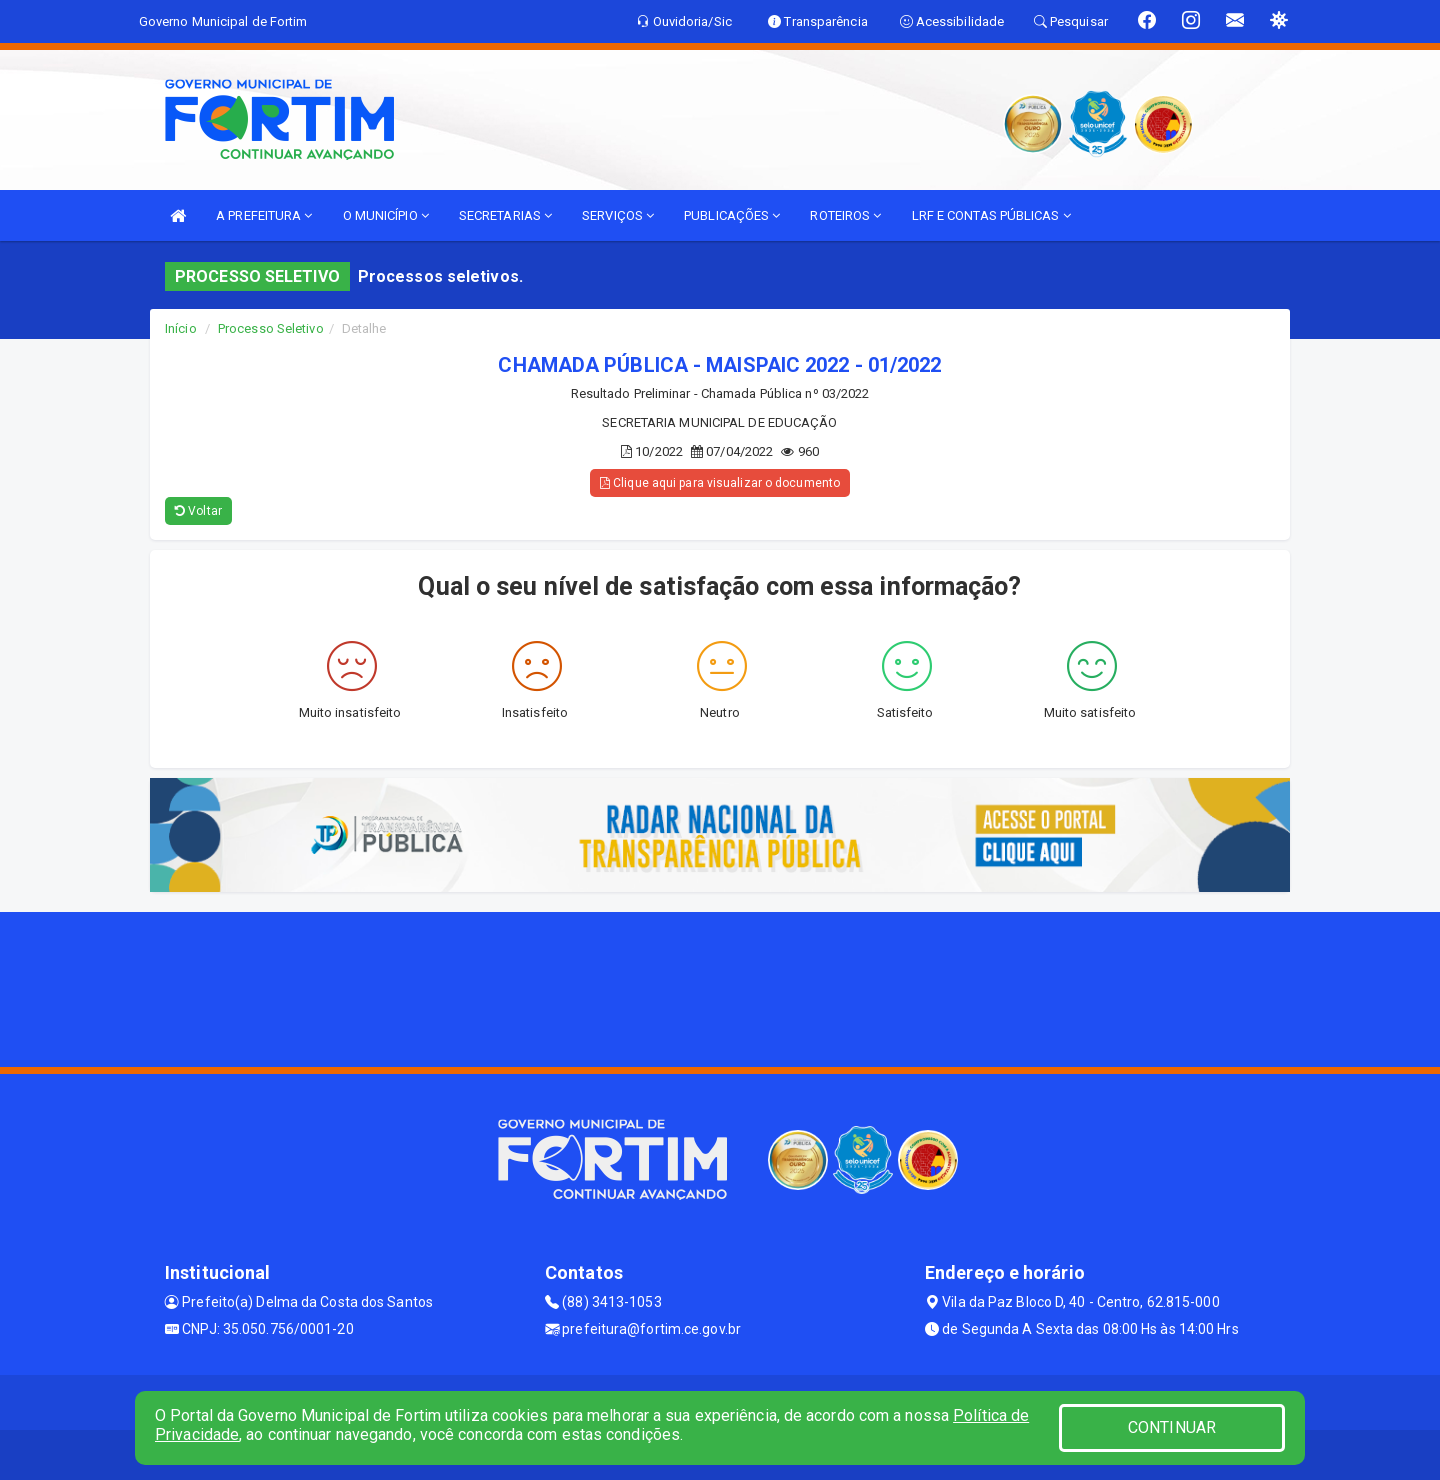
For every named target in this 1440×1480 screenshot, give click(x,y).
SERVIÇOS (618, 215)
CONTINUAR (1172, 1427)
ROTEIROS (845, 215)
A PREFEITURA (264, 215)
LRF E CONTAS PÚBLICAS (991, 215)
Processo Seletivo (271, 328)
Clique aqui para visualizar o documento (720, 483)
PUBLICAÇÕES (732, 215)
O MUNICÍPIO (386, 215)
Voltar (198, 511)
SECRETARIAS (505, 215)
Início (181, 328)
